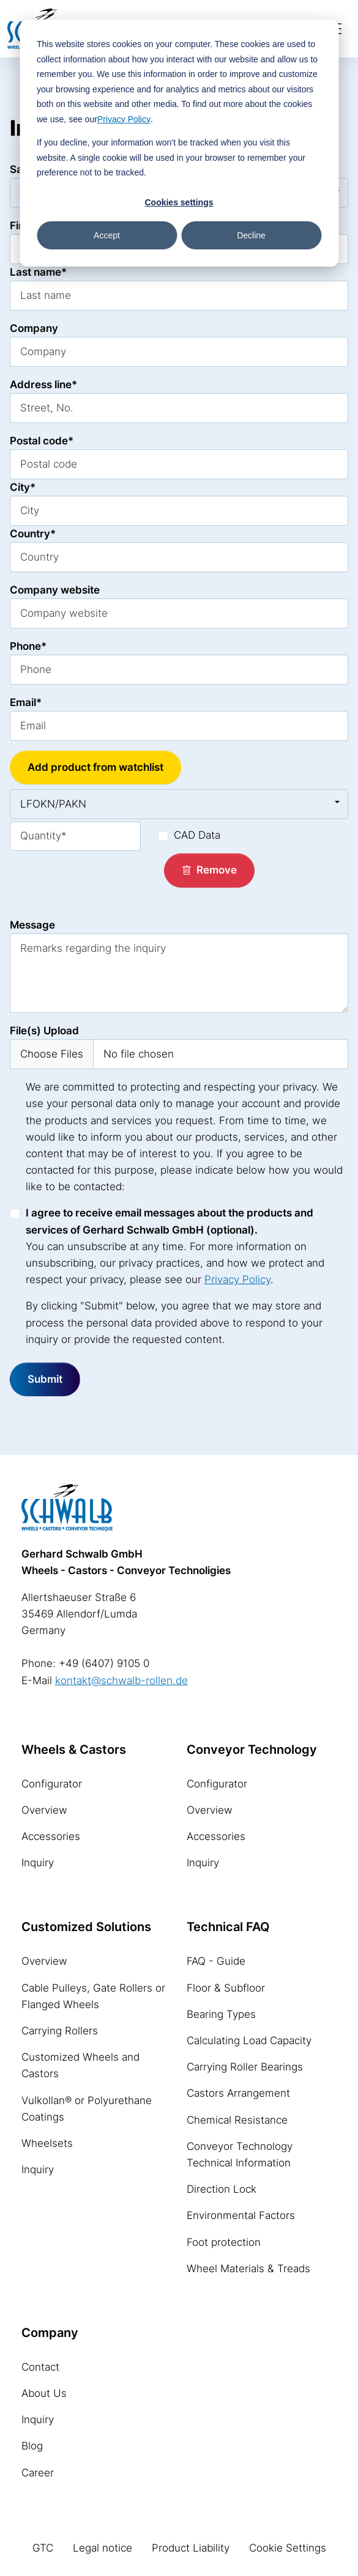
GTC (42, 2548)
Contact (40, 2367)
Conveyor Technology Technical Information (240, 2154)
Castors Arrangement (238, 2093)
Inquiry (37, 1863)
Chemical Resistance (237, 2120)
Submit (45, 1379)
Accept (107, 235)
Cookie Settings (287, 2548)
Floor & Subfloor (226, 1988)
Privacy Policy (124, 119)
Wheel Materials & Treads (248, 2268)
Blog (32, 2446)
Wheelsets (47, 2143)
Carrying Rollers (59, 2031)
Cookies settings (178, 202)
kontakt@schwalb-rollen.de (121, 1680)
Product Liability (190, 2548)
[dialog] (179, 143)
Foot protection (224, 2242)
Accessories (50, 1836)
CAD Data (197, 835)
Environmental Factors (241, 2215)
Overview (44, 1810)
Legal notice (102, 2548)
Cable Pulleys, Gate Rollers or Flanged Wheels (93, 1996)
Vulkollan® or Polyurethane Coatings (86, 2108)
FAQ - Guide (216, 1961)
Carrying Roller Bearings (245, 2067)
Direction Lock (221, 2189)
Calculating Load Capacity (249, 2040)
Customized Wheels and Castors (80, 2065)
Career (37, 2473)
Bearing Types (221, 2014)
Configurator (51, 1784)
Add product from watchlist (95, 767)
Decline (251, 235)
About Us (44, 2393)
